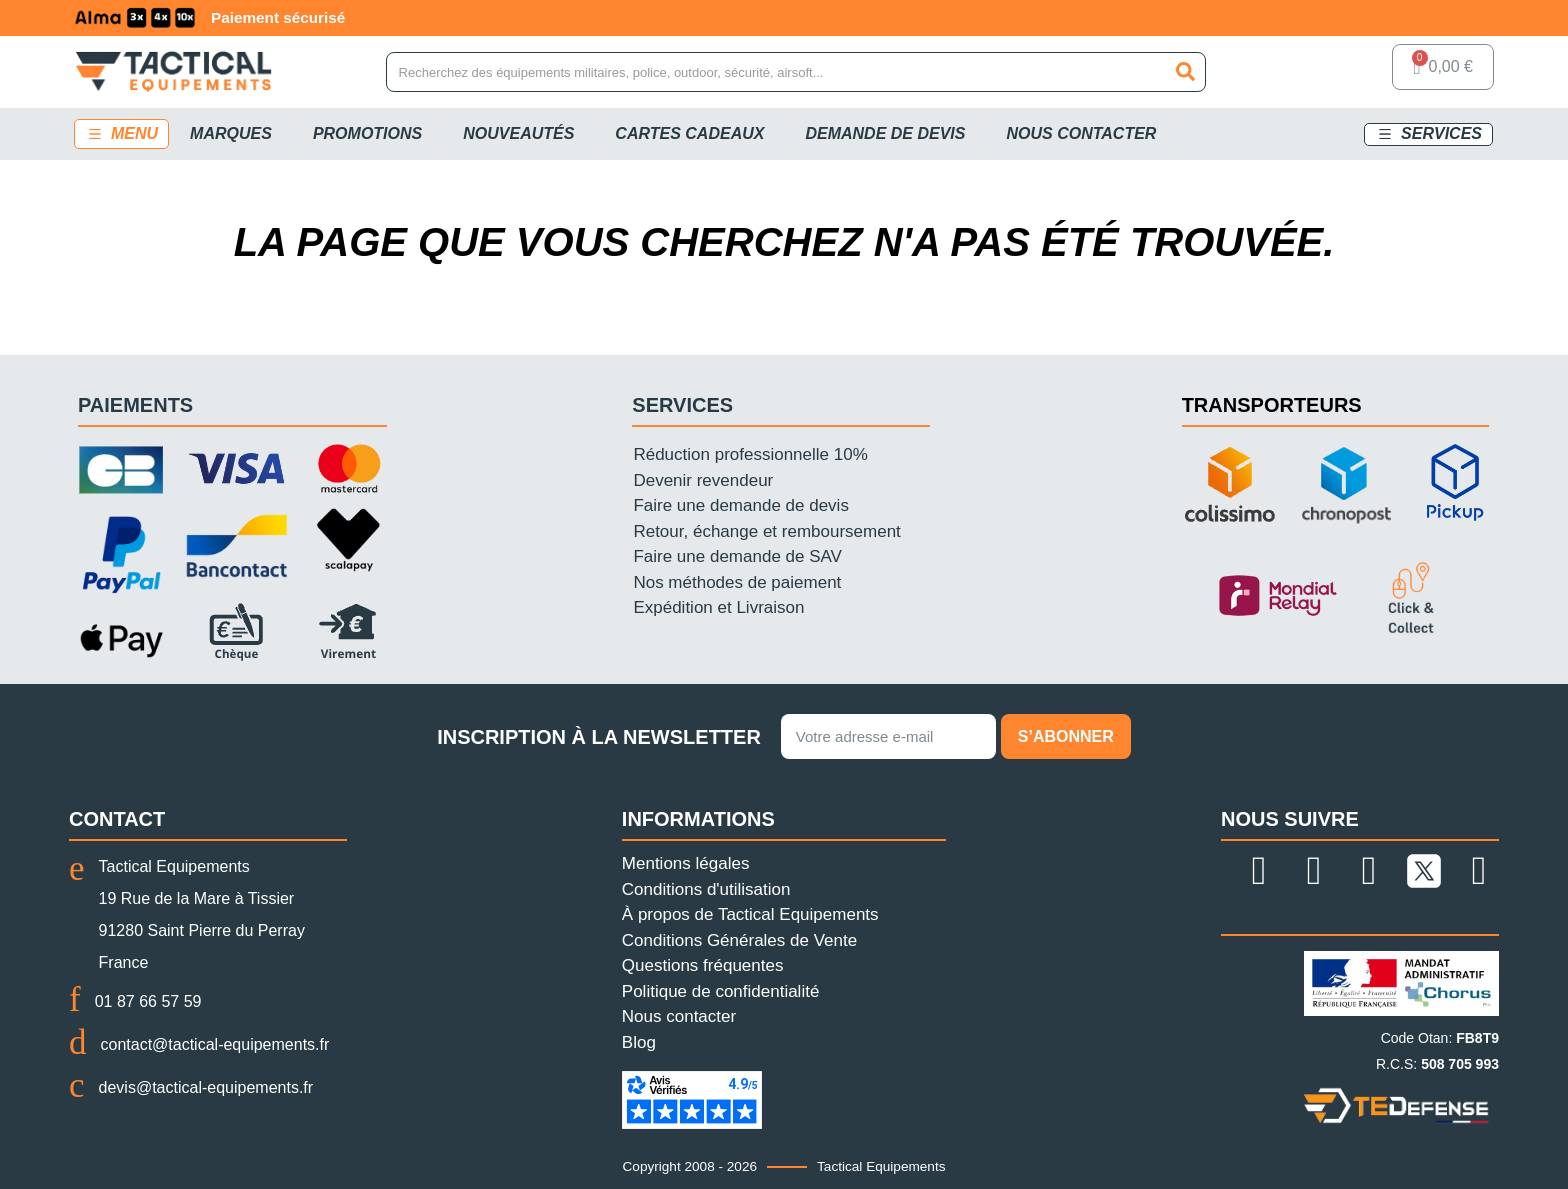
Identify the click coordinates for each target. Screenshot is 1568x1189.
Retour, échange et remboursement (766, 531)
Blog (639, 1042)
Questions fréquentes (703, 965)
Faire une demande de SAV (737, 556)
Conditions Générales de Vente (739, 940)
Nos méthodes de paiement (737, 582)
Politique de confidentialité (721, 991)
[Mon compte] (1352, 72)
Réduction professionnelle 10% (750, 454)
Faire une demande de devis (740, 505)
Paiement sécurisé (464, 17)
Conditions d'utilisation (706, 889)
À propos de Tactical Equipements (750, 914)
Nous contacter (679, 1016)
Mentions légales (686, 863)
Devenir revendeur (703, 480)
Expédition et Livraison (718, 607)
